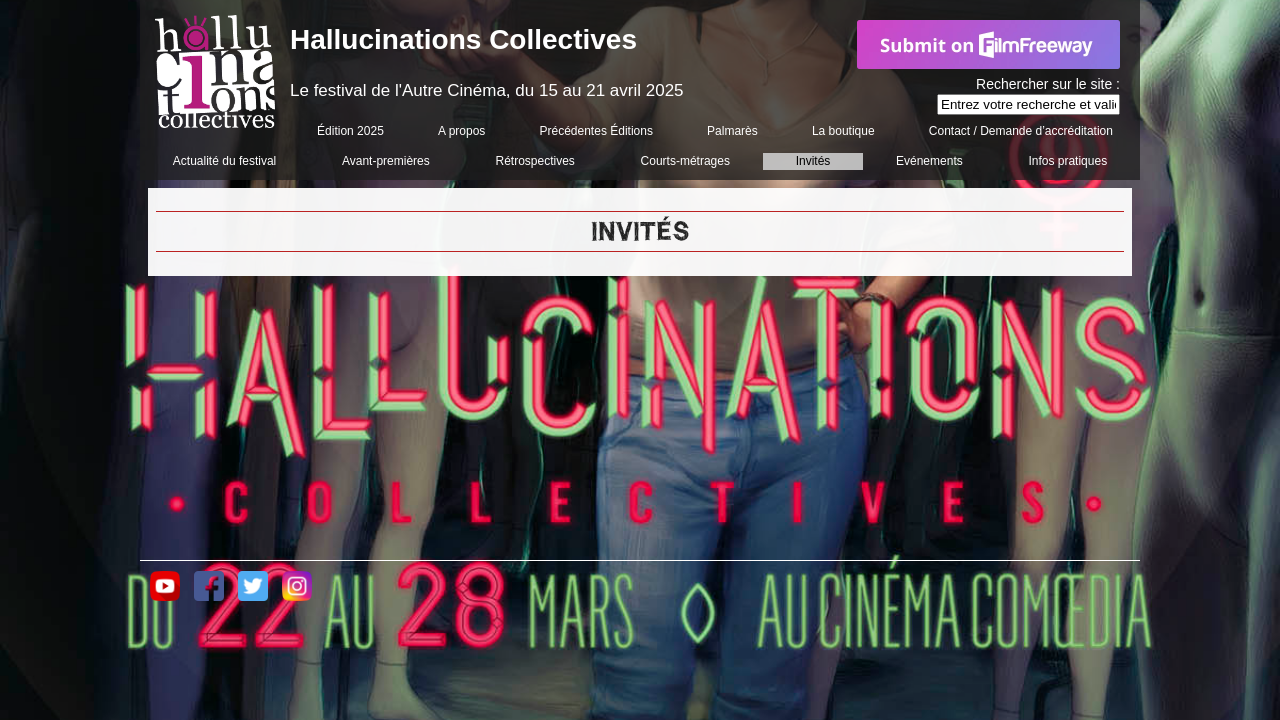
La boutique (843, 131)
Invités (813, 161)
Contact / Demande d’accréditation (1021, 131)
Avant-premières (386, 161)
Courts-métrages (685, 161)
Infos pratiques (1067, 161)
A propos (461, 131)
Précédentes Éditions (596, 131)
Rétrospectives (534, 161)
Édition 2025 (350, 131)
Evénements (929, 161)
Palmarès (732, 131)
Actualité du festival (224, 161)
